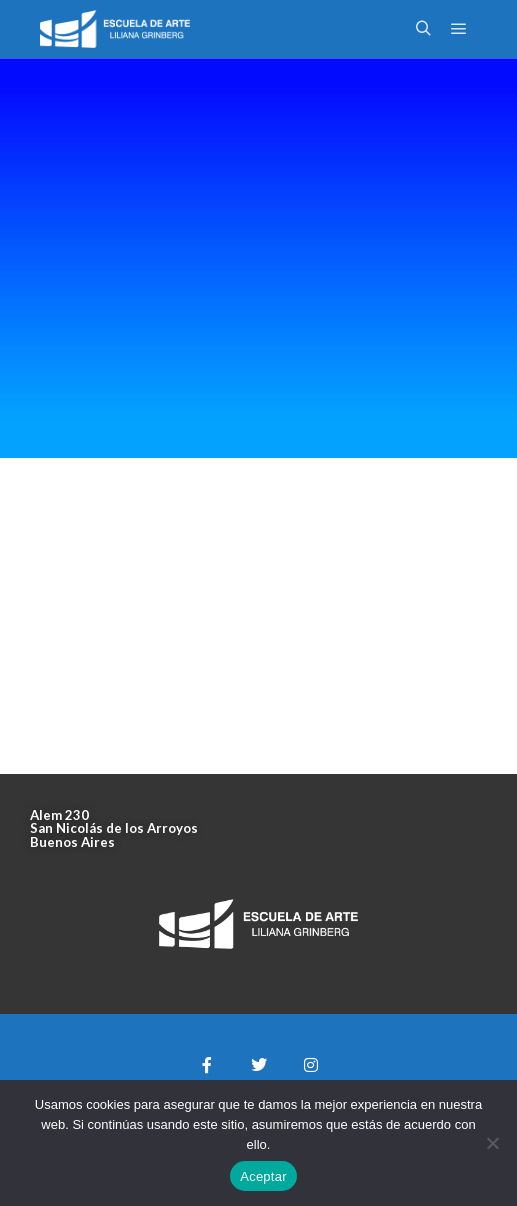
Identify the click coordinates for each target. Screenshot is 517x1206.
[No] (492, 1143)
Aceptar (263, 1176)
